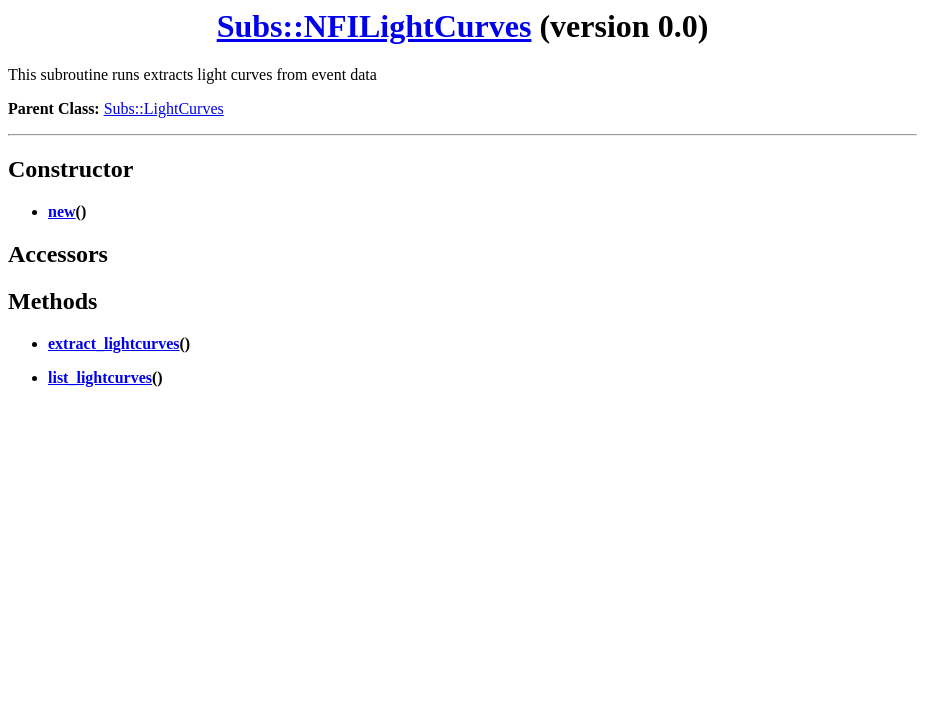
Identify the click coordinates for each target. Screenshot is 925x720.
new (62, 211)
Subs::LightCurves (164, 108)
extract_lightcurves (114, 343)
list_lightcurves (100, 377)
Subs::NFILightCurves (374, 26)
